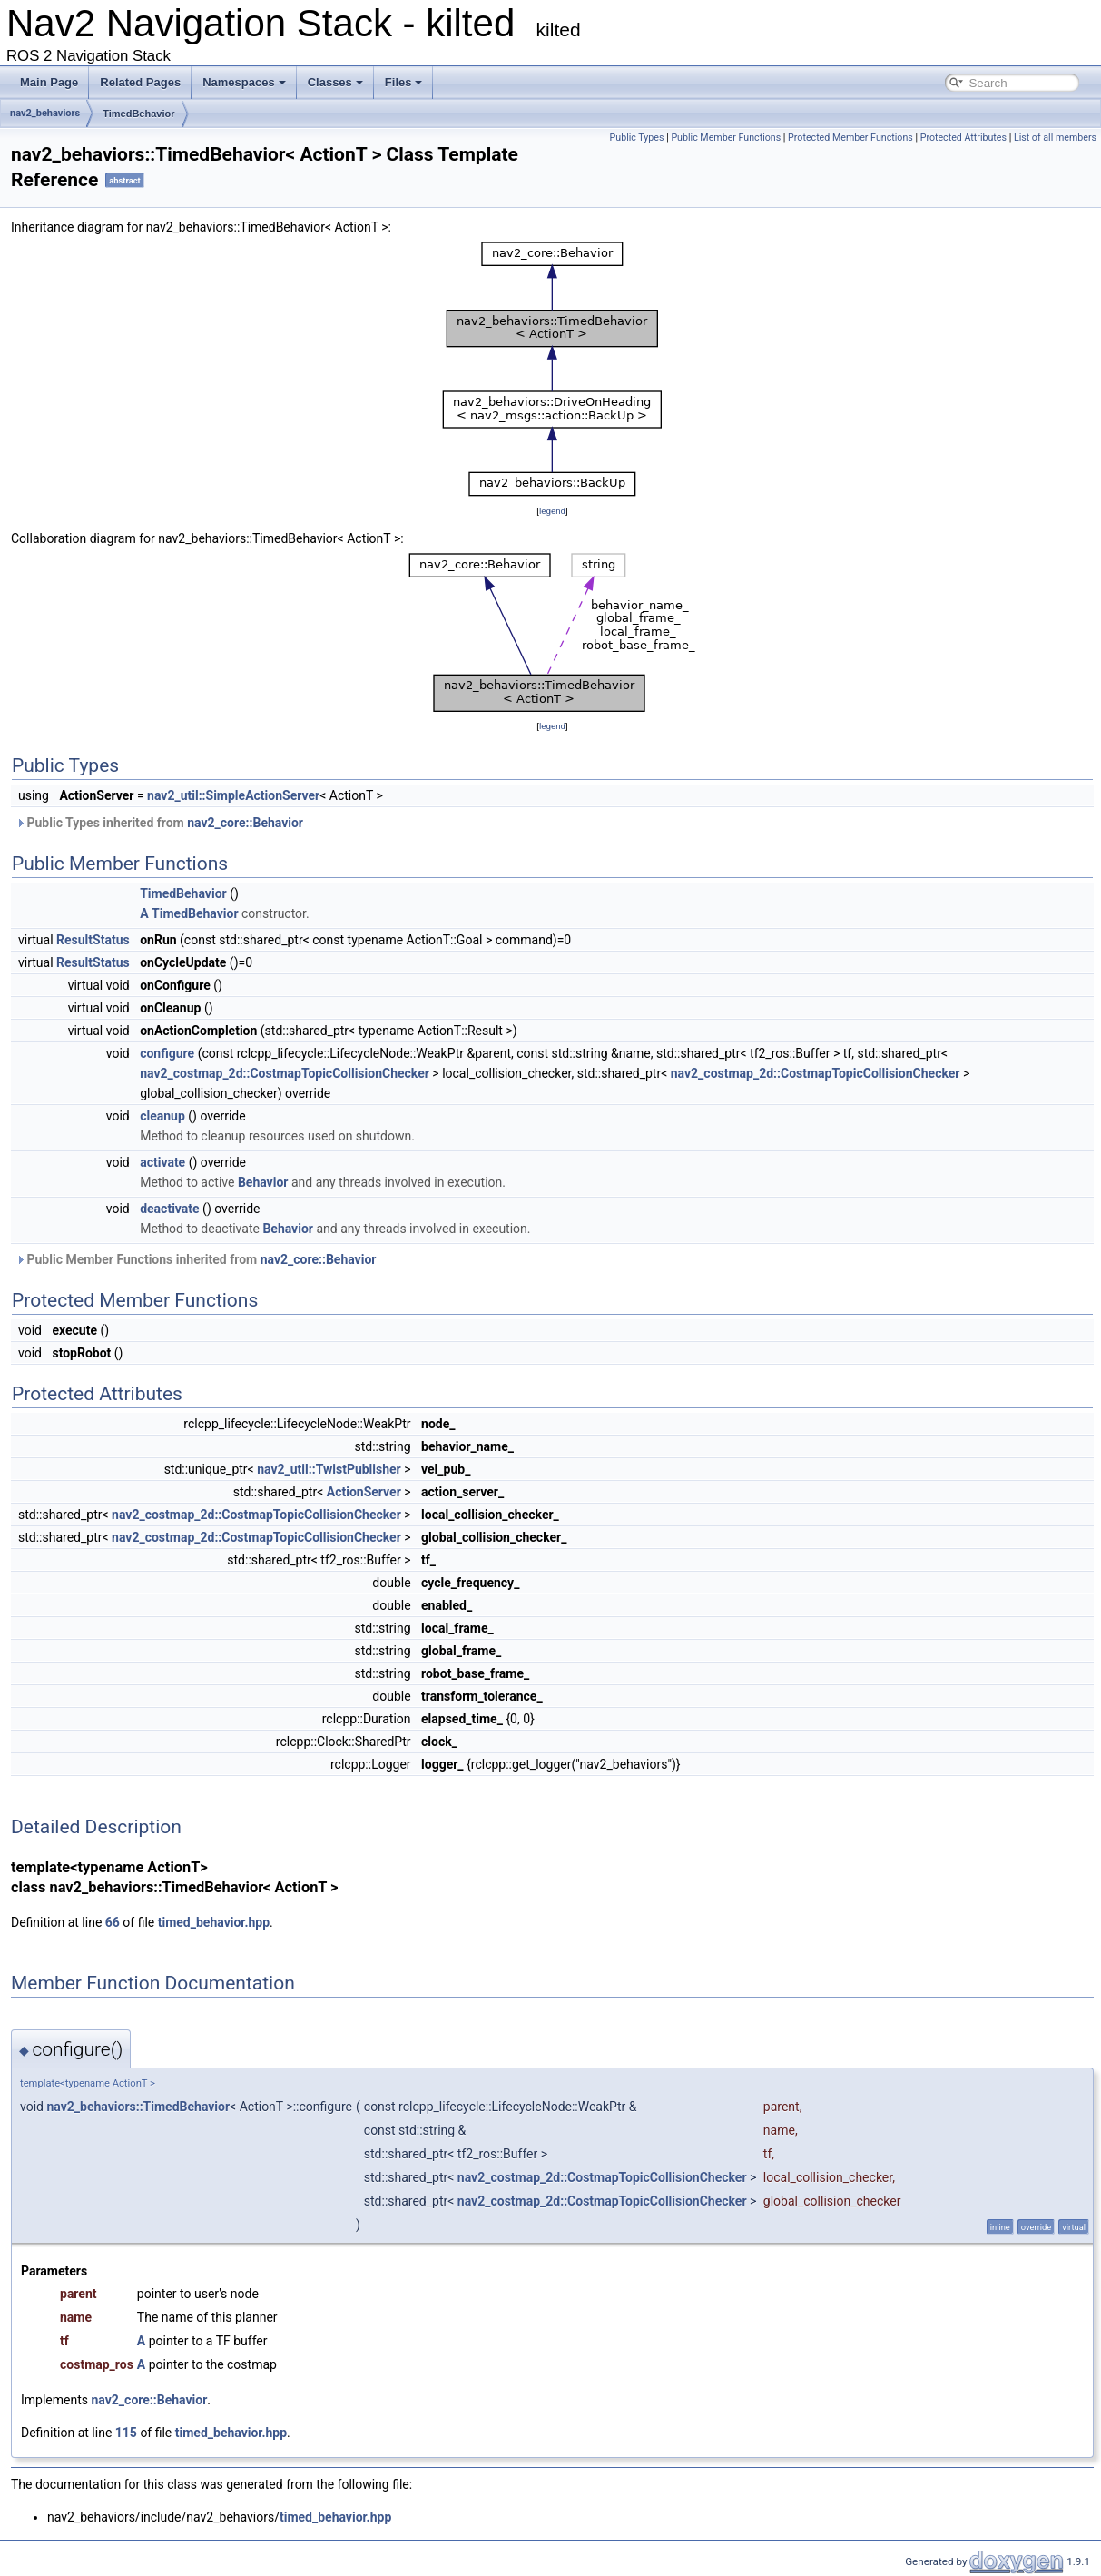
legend (552, 511)
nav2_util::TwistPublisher (329, 1469)
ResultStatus (93, 940)
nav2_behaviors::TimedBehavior (138, 2106)
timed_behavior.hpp (214, 1922)
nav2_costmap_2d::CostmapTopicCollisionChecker (284, 1073)
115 (126, 2432)
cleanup (162, 1116)
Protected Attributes (963, 137)
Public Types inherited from (159, 822)
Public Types (637, 137)
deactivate (169, 1208)
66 (112, 1922)
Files (404, 82)
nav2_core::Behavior (245, 822)
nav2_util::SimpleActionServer (233, 795)
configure (167, 1053)
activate (162, 1162)
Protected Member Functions (850, 137)
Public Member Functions (726, 137)
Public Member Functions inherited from (195, 1259)
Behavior (263, 1182)
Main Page (49, 82)
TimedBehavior (138, 113)
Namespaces (244, 82)
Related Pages (140, 82)
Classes (335, 82)
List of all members (1055, 137)
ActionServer (364, 1492)
